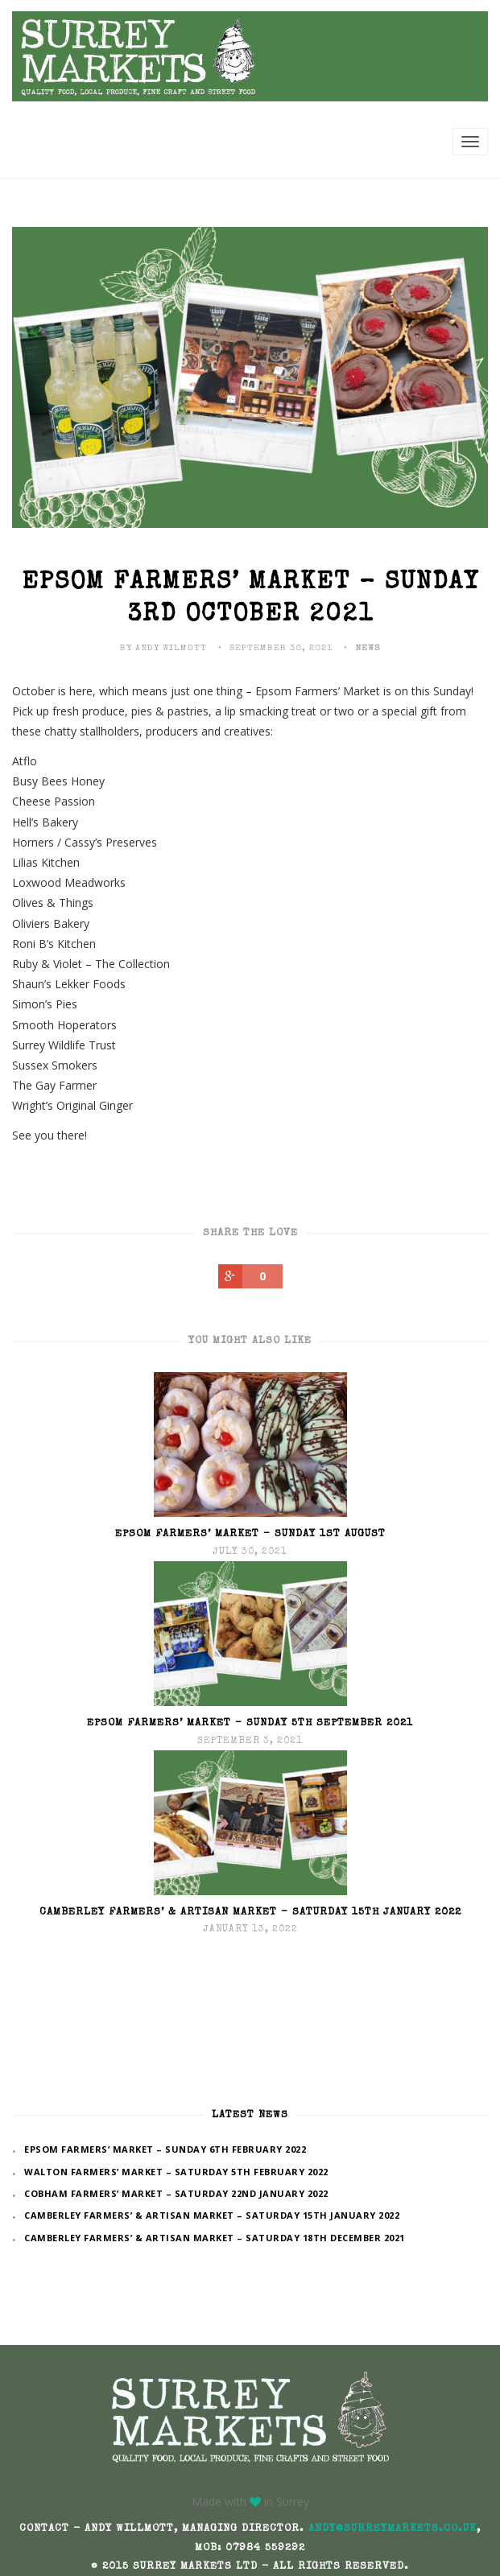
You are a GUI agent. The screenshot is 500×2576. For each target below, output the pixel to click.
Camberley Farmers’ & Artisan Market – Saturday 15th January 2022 (250, 1912)
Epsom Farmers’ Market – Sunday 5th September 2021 (250, 1723)
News (367, 648)
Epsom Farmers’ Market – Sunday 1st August (250, 1534)
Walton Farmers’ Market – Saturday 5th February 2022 (176, 2172)
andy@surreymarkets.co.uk (392, 2529)
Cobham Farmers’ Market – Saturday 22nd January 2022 (176, 2193)
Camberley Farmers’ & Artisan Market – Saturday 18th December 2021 (214, 2238)
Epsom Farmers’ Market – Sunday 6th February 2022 (165, 2149)
